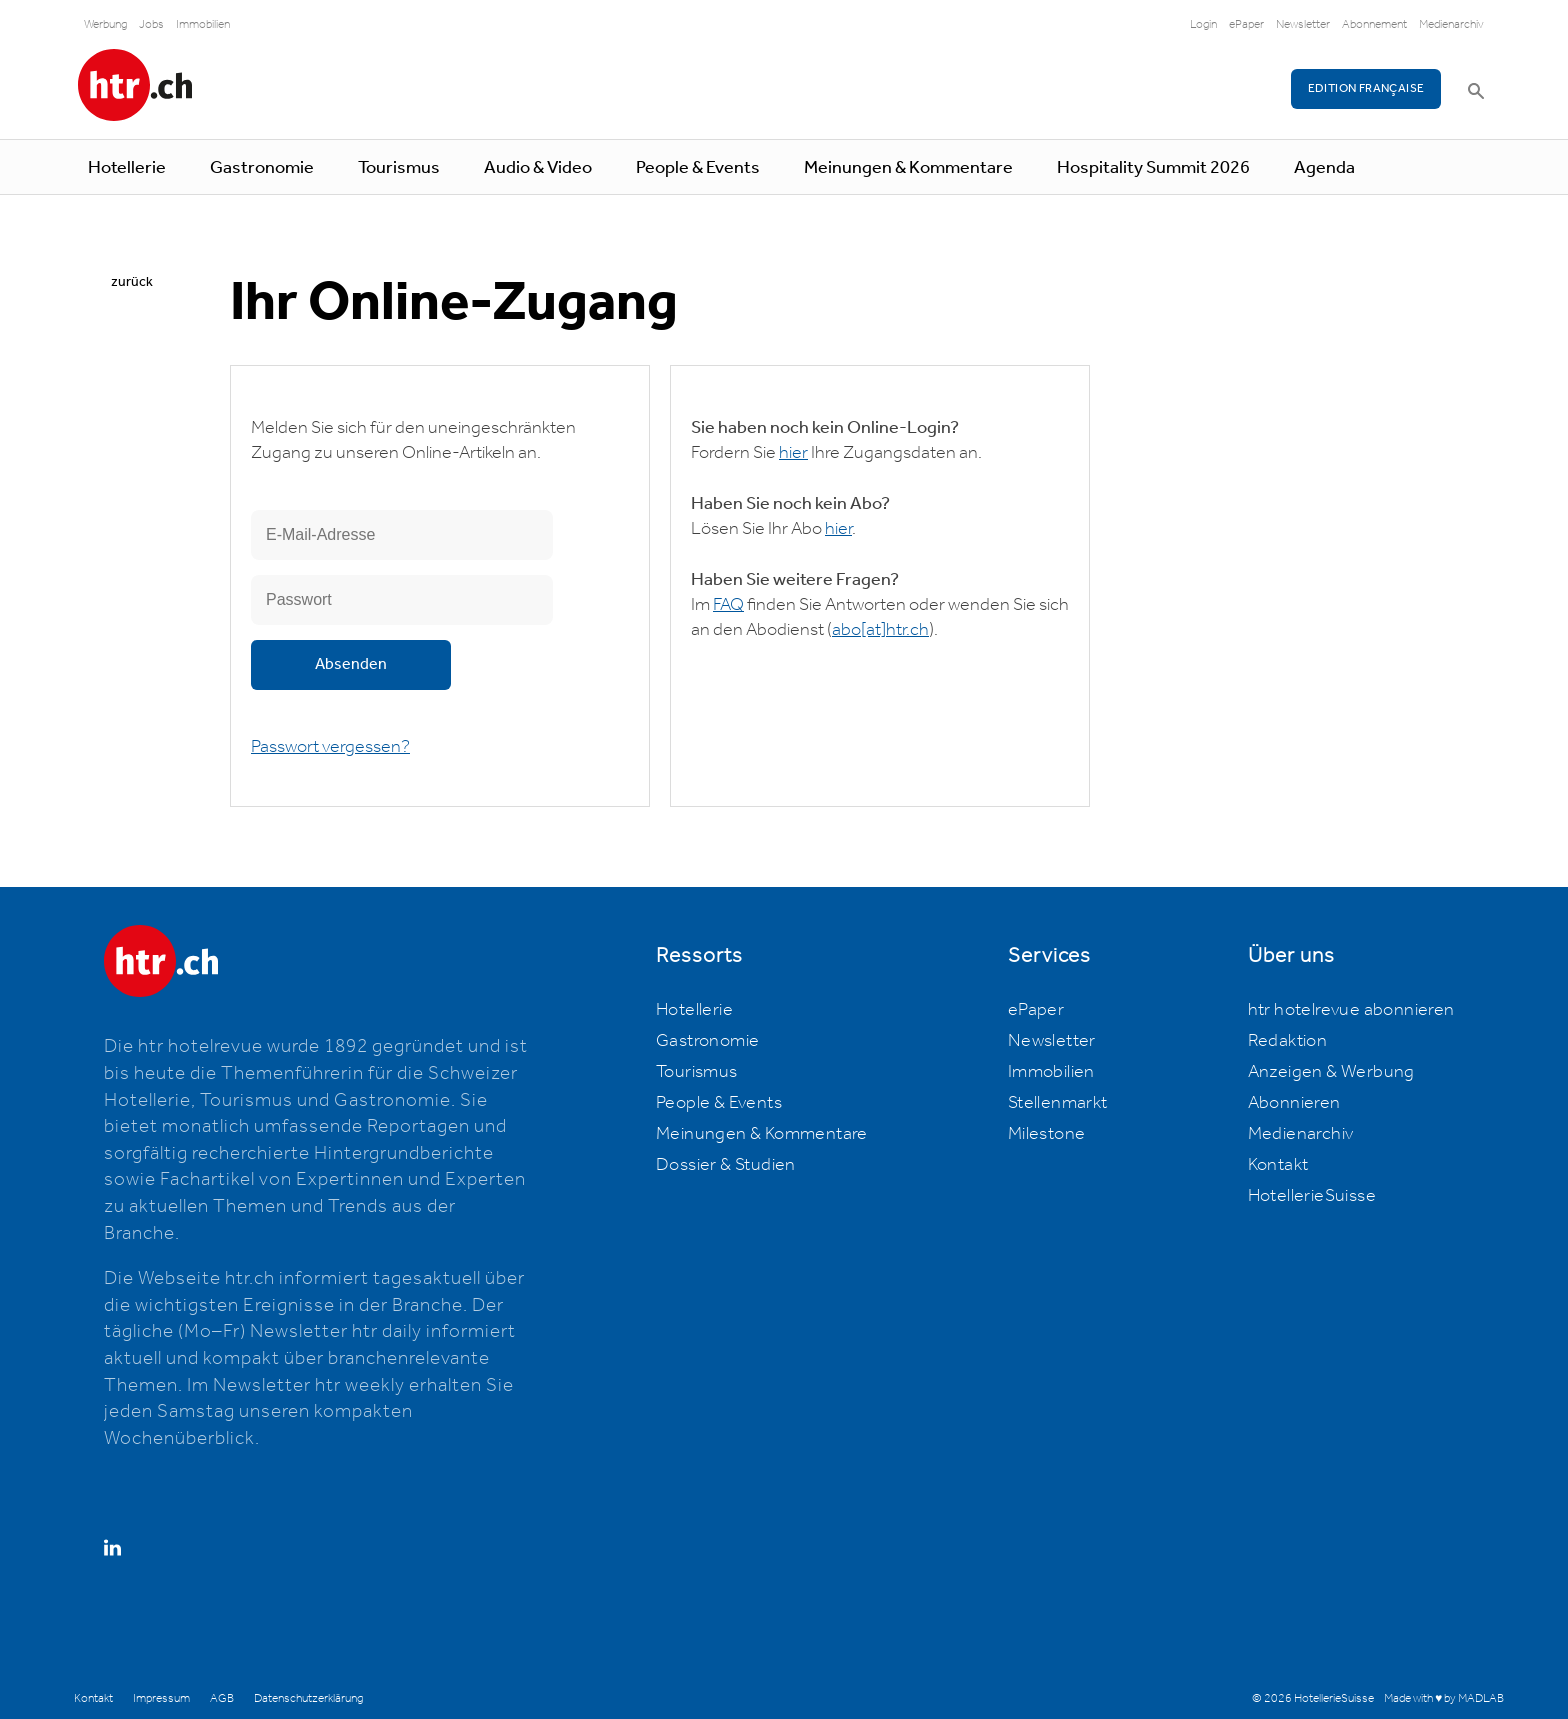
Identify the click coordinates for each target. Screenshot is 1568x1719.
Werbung (105, 24)
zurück (132, 282)
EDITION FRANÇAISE (1366, 88)
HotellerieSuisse (1312, 1196)
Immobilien (203, 24)
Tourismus (399, 168)
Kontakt (1278, 1165)
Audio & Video (538, 168)
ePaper (1246, 24)
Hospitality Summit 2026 (1153, 168)
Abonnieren (1294, 1103)
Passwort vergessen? (330, 747)
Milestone (1047, 1134)
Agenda (1324, 168)
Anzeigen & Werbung (1331, 1072)
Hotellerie (127, 168)
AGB (222, 1698)
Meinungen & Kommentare (908, 168)
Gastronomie (262, 168)
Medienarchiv (1451, 24)
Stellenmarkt (1058, 1103)
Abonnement (1374, 24)
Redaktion (1288, 1041)
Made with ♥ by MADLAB (1444, 1698)
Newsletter (1303, 24)
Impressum (161, 1698)
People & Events (698, 168)
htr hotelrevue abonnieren (1351, 1010)
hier (793, 453)
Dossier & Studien (726, 1165)
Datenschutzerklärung (308, 1698)
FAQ (728, 605)
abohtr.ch (880, 630)
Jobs (151, 24)
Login (1203, 24)
